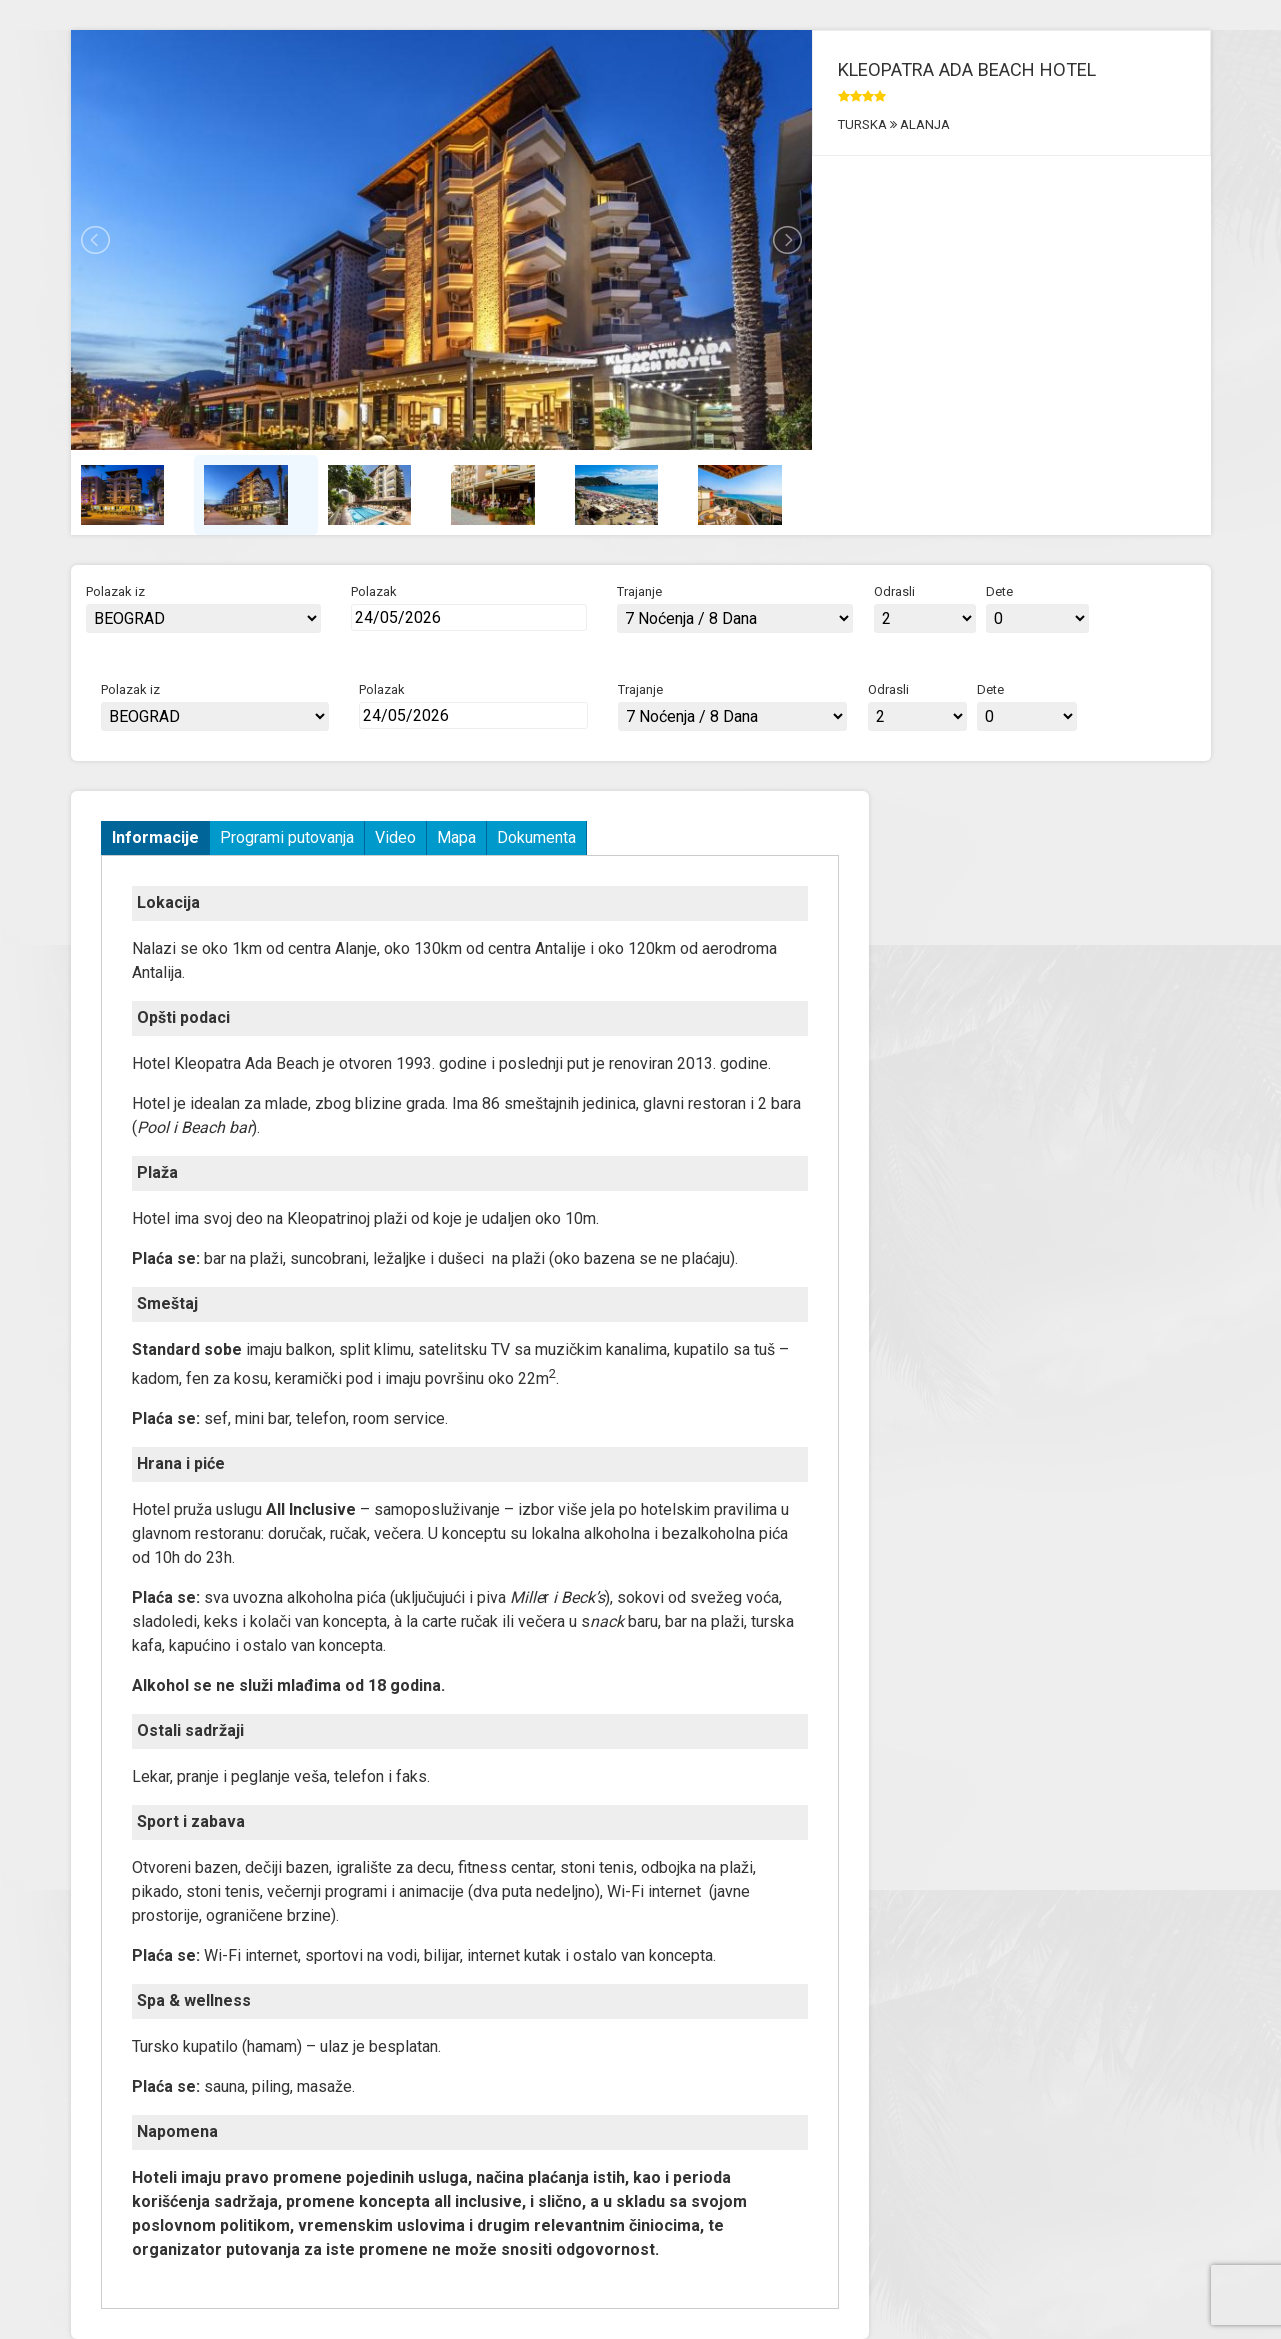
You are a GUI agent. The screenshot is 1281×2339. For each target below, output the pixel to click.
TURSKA (864, 124)
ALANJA (923, 124)
